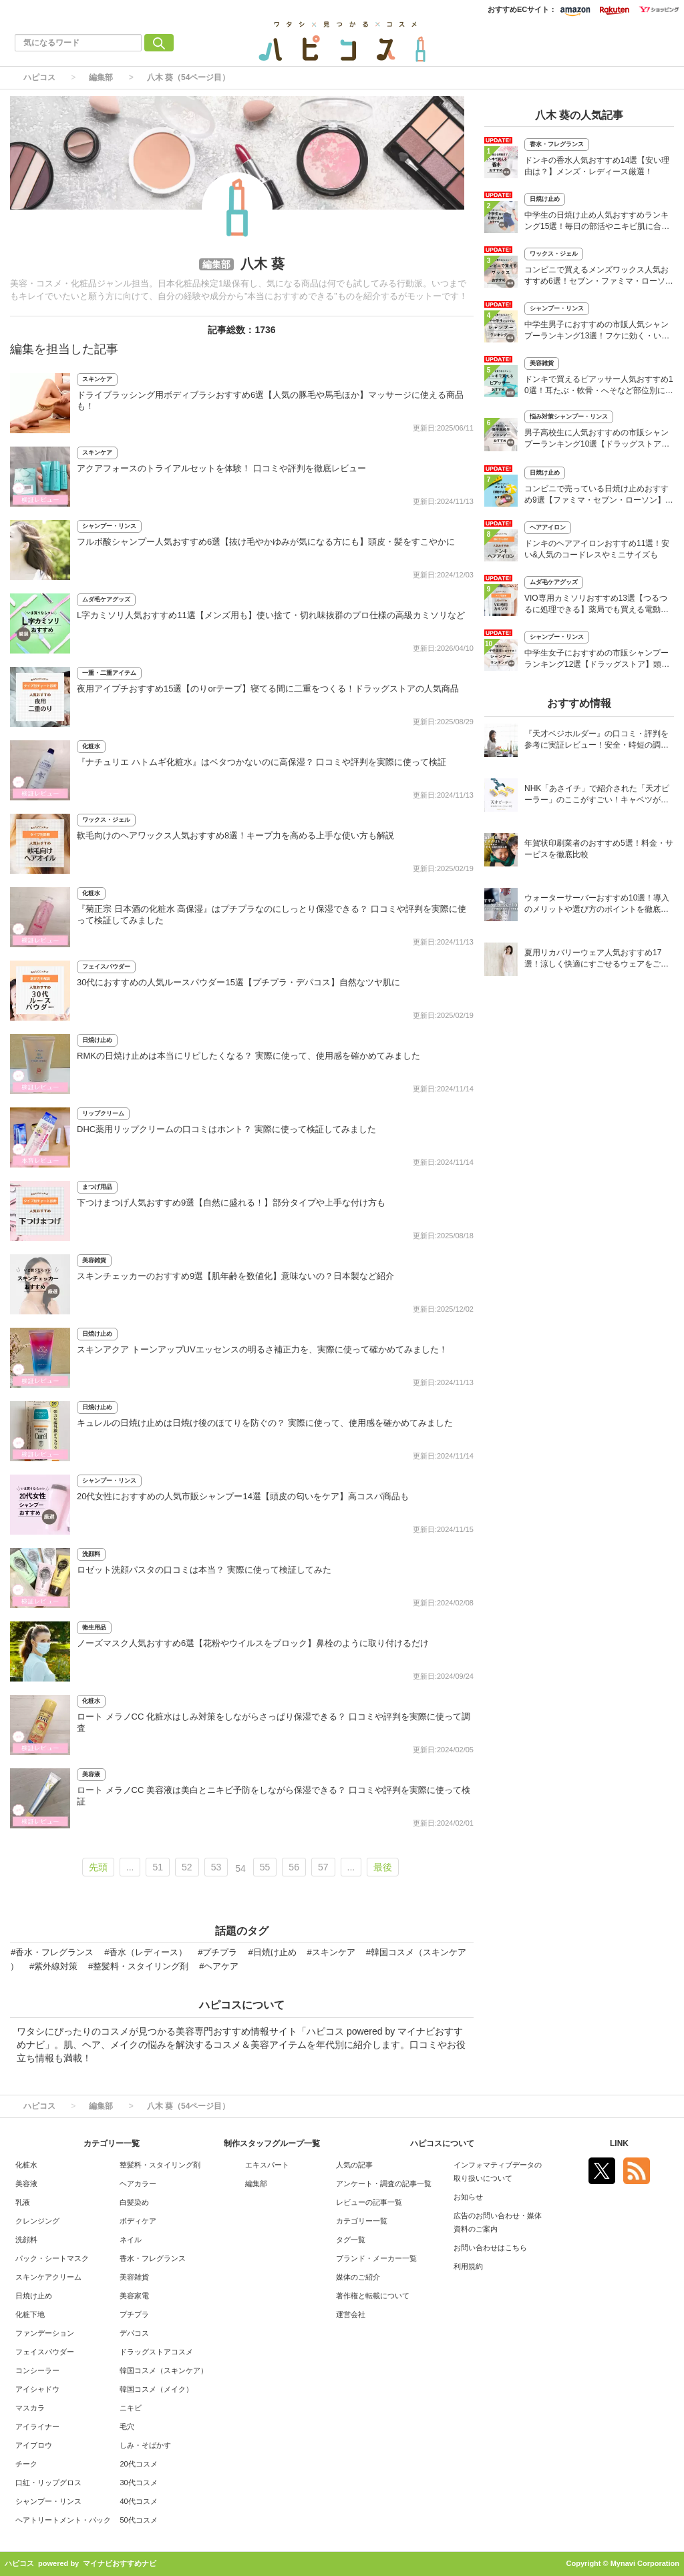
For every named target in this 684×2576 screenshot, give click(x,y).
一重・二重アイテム (109, 673)
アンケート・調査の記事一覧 (384, 2183)
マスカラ (30, 2408)
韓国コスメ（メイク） (156, 2389)
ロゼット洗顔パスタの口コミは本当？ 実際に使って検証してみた (204, 1570)
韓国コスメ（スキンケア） (164, 2370)
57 (323, 1867)
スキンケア (97, 379)
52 (187, 1867)
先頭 (98, 1867)
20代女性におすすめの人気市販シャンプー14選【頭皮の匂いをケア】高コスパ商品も (243, 1496)
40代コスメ (138, 2501)
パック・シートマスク (52, 2258)
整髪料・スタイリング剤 (160, 2165)
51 (157, 1867)
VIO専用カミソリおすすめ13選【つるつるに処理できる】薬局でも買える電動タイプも (596, 605)
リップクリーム (103, 1113)
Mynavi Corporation (645, 2563)
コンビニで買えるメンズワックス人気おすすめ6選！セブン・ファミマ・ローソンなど (598, 276)
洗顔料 (91, 1554)
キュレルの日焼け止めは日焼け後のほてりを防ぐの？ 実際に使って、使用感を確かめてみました (265, 1423)
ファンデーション (44, 2333)
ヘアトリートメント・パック (63, 2520)
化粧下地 (30, 2314)
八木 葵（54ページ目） (188, 77)
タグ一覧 (350, 2240)
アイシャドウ (37, 2389)
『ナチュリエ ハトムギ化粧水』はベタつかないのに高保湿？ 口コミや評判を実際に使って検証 (261, 762)
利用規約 (468, 2266)
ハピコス (39, 77)
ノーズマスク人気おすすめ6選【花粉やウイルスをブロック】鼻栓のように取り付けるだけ (253, 1643)
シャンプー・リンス (109, 526)
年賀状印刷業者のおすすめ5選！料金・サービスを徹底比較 (598, 848)
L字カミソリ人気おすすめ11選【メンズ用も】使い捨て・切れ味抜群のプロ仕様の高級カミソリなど (271, 615)
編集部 (101, 77)
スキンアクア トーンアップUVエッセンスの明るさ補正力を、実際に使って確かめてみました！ (262, 1349)
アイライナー (37, 2426)
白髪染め (134, 2202)
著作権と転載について (372, 2296)
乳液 (22, 2202)
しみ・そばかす (145, 2445)
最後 (382, 1867)
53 (216, 1867)
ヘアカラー (138, 2183)
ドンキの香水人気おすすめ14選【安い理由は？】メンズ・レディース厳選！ (596, 166)
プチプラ (134, 2314)
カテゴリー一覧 (361, 2221)
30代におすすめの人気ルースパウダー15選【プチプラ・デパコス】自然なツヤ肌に (238, 982)
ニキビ (131, 2408)
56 (294, 1867)
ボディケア (138, 2221)
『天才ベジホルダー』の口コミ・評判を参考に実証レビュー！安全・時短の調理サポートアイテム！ (596, 740)
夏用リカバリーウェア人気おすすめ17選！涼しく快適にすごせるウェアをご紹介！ (596, 959)
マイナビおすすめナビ (119, 2563)
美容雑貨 (94, 1260)
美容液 (91, 1774)
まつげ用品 (97, 1187)
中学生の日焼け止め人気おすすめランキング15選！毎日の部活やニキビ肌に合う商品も (596, 222)
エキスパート (267, 2165)
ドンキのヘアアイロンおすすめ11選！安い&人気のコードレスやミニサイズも (596, 549)
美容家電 (134, 2296)
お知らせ (468, 2197)
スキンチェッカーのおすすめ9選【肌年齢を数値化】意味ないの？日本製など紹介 (235, 1276)
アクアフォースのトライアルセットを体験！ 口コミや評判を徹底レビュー (221, 468)
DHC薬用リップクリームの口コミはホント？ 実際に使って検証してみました (226, 1129)
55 (265, 1867)
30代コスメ (138, 2483)
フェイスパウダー (106, 966)
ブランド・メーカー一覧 (376, 2258)
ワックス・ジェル (106, 819)
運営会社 (350, 2314)
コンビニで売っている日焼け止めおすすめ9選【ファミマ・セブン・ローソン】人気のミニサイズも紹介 (598, 495)
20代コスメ (138, 2464)
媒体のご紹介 (358, 2277)
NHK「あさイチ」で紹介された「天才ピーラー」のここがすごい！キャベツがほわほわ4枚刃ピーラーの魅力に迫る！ (596, 795)
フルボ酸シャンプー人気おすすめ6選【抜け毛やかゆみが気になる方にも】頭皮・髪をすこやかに (266, 542)
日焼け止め (97, 1040)
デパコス (134, 2333)
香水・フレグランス (557, 144)
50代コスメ (138, 2520)
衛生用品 (94, 1627)
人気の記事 (354, 2165)
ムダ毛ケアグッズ (106, 599)
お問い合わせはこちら (490, 2248)
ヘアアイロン (548, 527)
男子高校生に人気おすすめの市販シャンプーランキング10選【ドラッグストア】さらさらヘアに (596, 439)
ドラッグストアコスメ (156, 2352)
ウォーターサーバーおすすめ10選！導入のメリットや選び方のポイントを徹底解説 (596, 905)
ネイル (131, 2240)
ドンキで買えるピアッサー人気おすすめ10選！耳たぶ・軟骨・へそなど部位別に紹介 (598, 386)
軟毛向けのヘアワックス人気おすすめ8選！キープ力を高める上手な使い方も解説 (235, 835)
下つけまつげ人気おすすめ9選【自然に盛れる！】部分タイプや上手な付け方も (231, 1203)
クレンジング (37, 2221)
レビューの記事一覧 (369, 2202)
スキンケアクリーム (48, 2277)
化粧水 (91, 746)
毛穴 (127, 2426)
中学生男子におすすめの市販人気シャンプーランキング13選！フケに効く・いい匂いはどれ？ (596, 331)
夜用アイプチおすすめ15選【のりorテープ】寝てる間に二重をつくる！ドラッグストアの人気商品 (268, 689)
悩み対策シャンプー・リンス (569, 416)
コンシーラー (37, 2370)
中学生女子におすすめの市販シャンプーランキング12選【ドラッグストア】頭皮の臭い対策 (596, 660)
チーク (26, 2464)
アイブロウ (33, 2445)
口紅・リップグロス (48, 2483)
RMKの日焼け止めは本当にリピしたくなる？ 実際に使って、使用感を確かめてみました (248, 1056)
